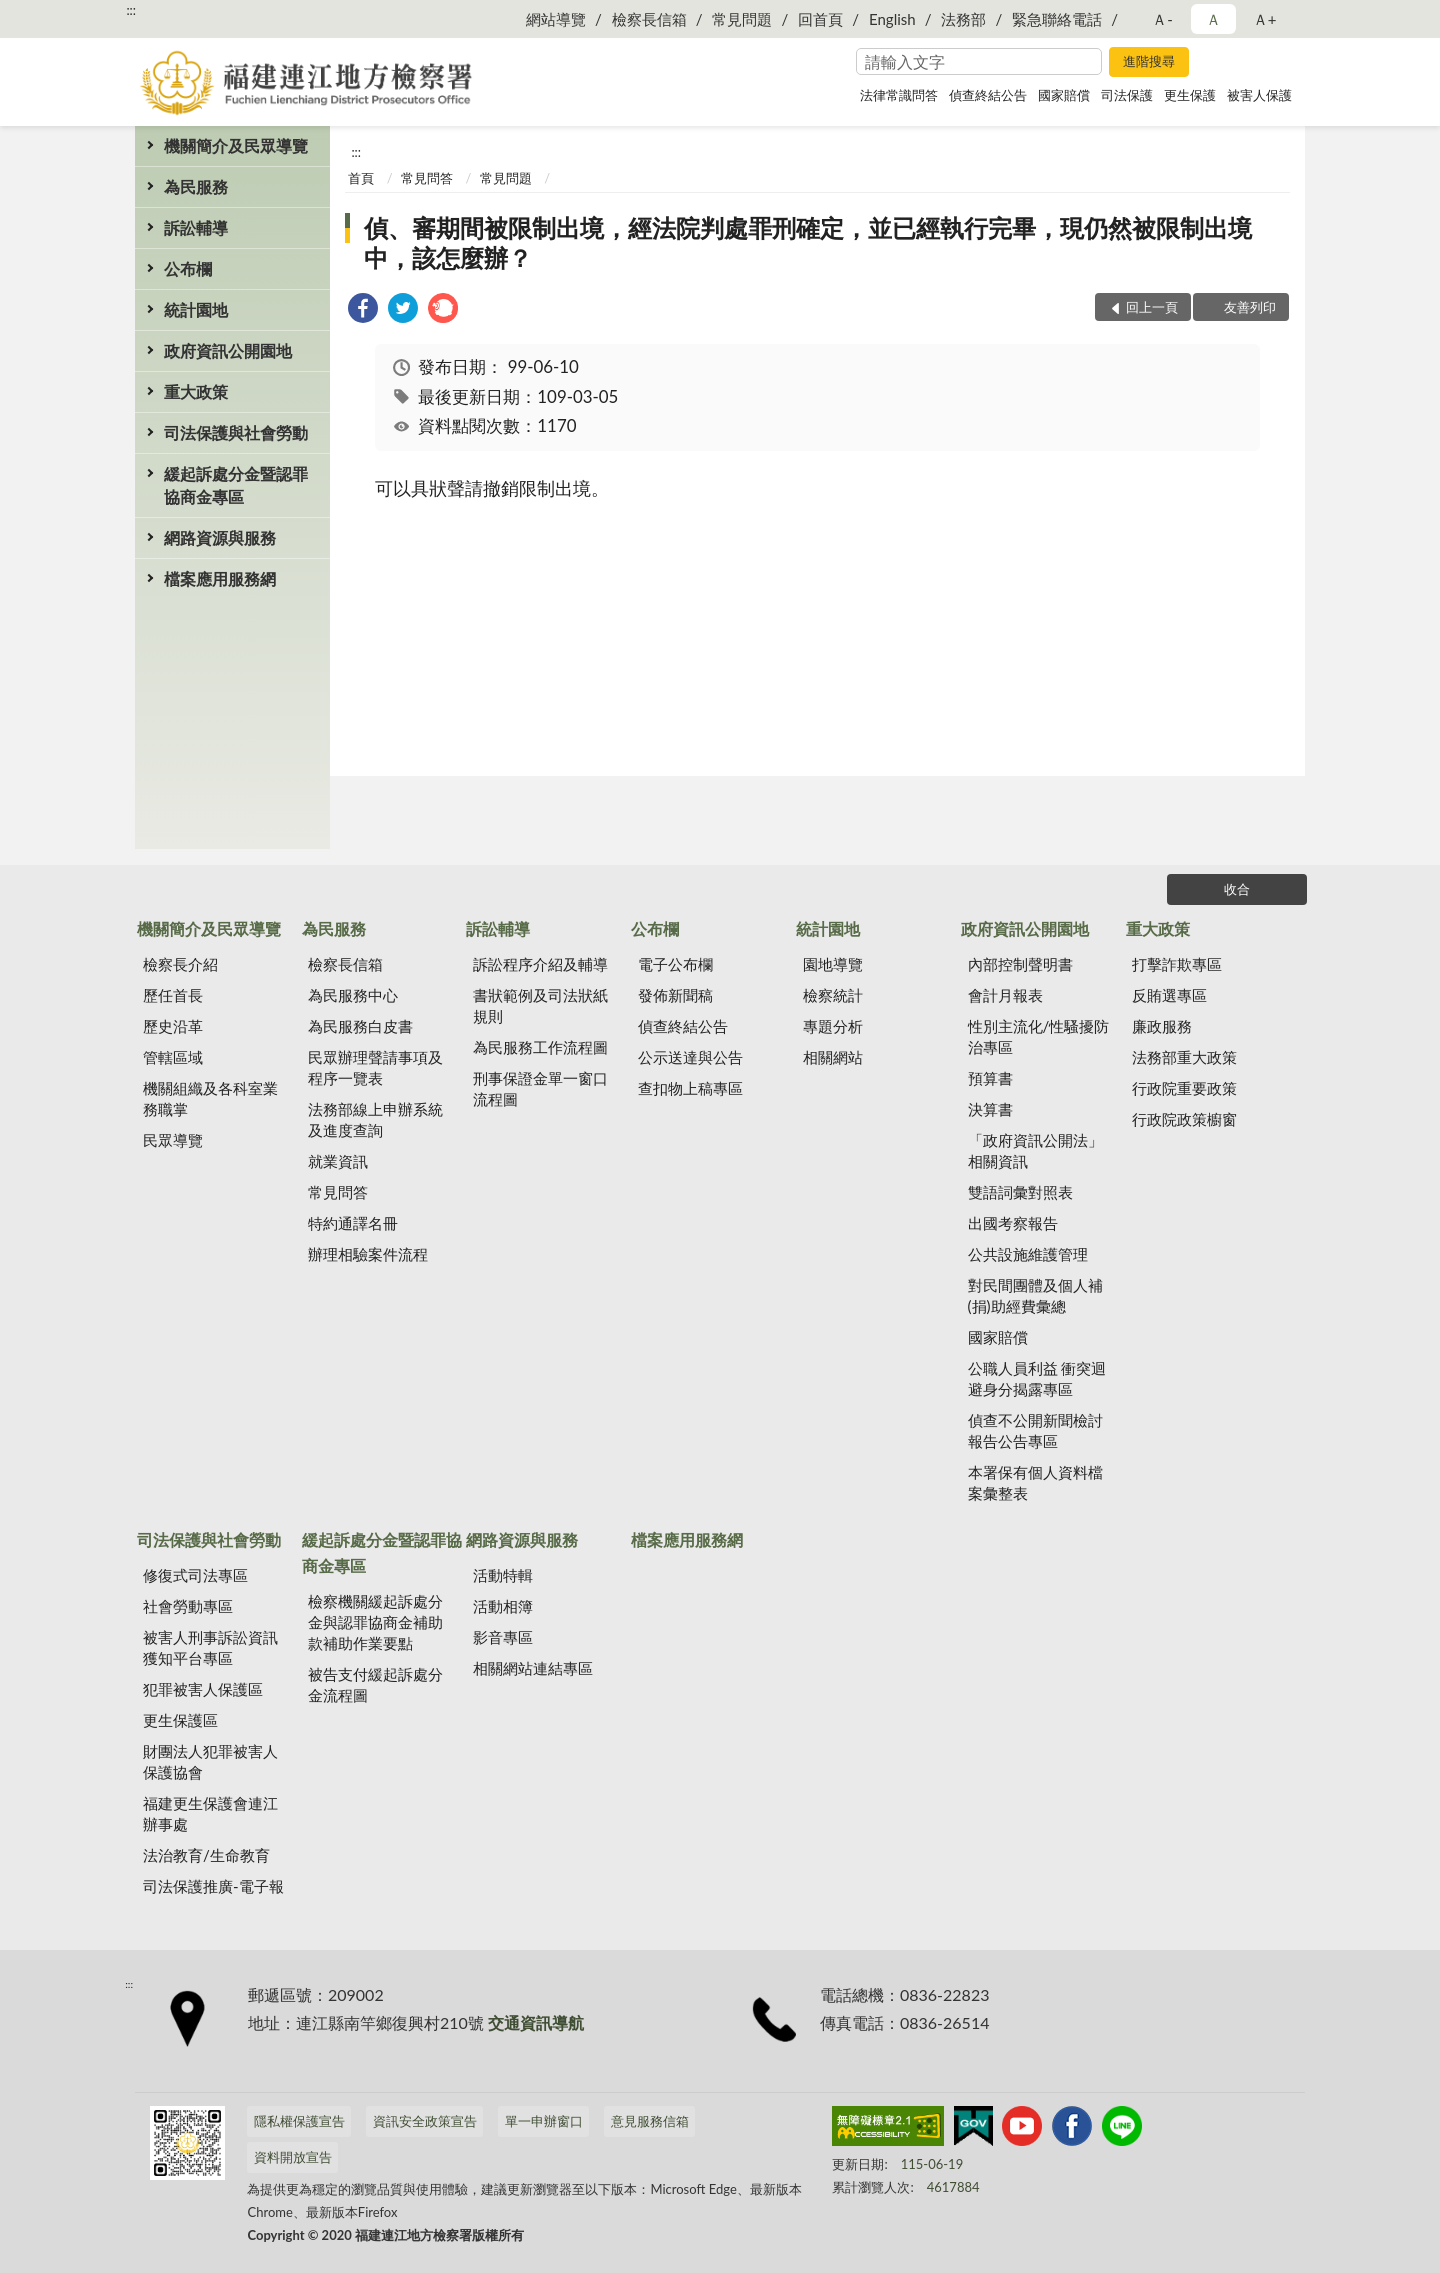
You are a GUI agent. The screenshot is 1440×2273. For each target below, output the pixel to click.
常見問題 (742, 19)
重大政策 (196, 391)
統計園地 (196, 309)
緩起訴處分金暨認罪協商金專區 (236, 485)
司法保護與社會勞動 (236, 432)
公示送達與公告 (690, 1057)
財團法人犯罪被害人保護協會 (210, 1761)
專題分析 (833, 1026)
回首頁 (820, 19)
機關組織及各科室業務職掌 (210, 1098)
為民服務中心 (353, 995)
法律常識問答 (899, 95)
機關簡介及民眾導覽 (236, 145)
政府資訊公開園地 (228, 350)
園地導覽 (833, 964)
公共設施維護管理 (1028, 1254)
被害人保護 (1259, 95)
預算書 (990, 1078)
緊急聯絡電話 (1057, 19)
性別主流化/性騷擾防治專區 (1039, 1036)
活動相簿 (503, 1606)
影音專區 (503, 1637)
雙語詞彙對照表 (1020, 1192)
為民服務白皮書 (360, 1026)
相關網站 (833, 1057)
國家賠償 (1064, 95)
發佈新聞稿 (675, 995)
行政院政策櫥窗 (1184, 1119)
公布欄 (188, 268)
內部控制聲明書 (1020, 964)
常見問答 (427, 178)
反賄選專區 (1169, 995)
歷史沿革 (173, 1026)
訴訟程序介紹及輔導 (540, 964)
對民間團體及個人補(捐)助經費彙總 (1035, 1295)
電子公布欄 (675, 964)
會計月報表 (1005, 995)
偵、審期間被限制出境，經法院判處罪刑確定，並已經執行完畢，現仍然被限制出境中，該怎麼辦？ (808, 242)
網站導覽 (556, 19)
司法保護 (1127, 95)
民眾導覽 (173, 1140)
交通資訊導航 (536, 2022)
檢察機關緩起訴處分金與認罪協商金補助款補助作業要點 (375, 1622)
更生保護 (1190, 95)
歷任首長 (173, 995)
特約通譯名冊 (353, 1223)
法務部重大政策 (1184, 1057)
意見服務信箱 (650, 2121)
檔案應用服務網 (220, 578)
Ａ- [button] (1162, 19)
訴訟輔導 (196, 227)
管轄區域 (173, 1057)
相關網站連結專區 (533, 1668)
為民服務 (196, 186)
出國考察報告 (1013, 1223)
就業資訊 (338, 1161)
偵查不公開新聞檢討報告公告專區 (1035, 1430)
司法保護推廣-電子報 (213, 1886)
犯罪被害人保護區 (203, 1689)
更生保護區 (180, 1720)
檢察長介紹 (180, 964)
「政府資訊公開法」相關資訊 (1035, 1150)
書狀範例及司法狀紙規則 (540, 1005)
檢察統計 (833, 995)
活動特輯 (503, 1575)
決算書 (990, 1109)
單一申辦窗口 (544, 2121)
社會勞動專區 (188, 1606)
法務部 (963, 19)
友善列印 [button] (1250, 307)
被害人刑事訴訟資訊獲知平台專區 (210, 1647)
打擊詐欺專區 (1177, 964)
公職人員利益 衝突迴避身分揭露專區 (1037, 1378)
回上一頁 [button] (1152, 307)
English (892, 19)
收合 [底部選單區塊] (1237, 889)
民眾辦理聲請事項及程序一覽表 (375, 1067)
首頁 (361, 178)
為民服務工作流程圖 (540, 1047)
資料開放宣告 (293, 2157)
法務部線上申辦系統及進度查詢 (375, 1119)
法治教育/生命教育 (206, 1855)
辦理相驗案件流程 (368, 1254)
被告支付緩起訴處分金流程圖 (375, 1684)
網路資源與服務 (220, 537)
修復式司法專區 (195, 1575)
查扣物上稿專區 (690, 1088)
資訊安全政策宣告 (425, 2121)
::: (131, 10)
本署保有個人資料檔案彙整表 (1035, 1482)
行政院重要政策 (1184, 1088)
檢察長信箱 (649, 19)
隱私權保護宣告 (299, 2121)
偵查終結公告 (988, 95)
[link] (363, 310)
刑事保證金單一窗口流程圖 (540, 1088)
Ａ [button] (1213, 19)
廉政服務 (1162, 1026)
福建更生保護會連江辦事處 (210, 1813)
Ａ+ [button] (1265, 19)
